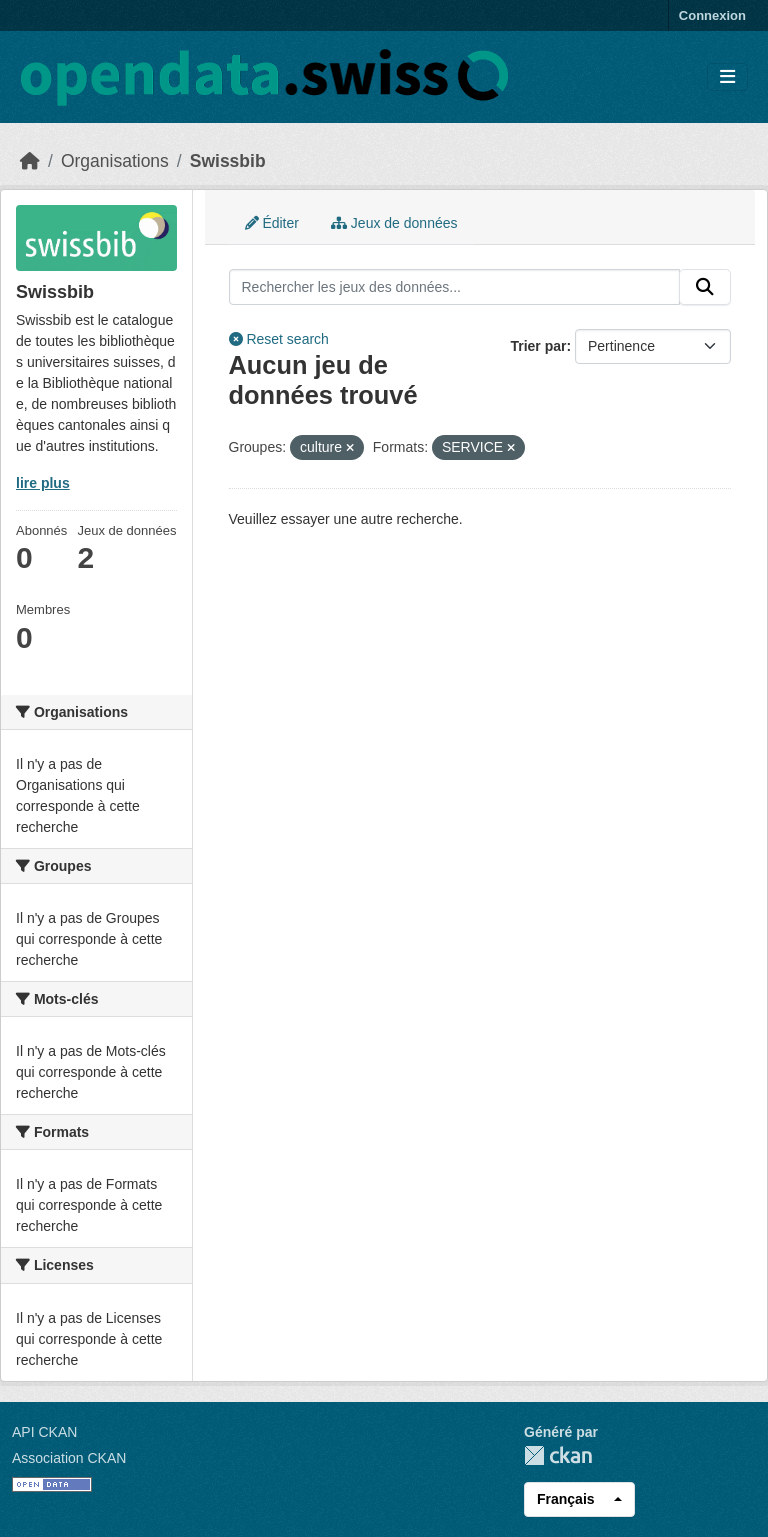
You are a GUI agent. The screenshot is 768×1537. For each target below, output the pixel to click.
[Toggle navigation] (727, 77)
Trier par (538, 346)
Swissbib (228, 161)
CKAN (558, 1455)
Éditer (272, 223)
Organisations (115, 161)
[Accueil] (30, 161)
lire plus (43, 483)
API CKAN (44, 1432)
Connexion (712, 15)
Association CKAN (69, 1458)
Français (566, 1499)
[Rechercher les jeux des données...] (455, 287)
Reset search (279, 339)
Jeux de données (394, 223)
